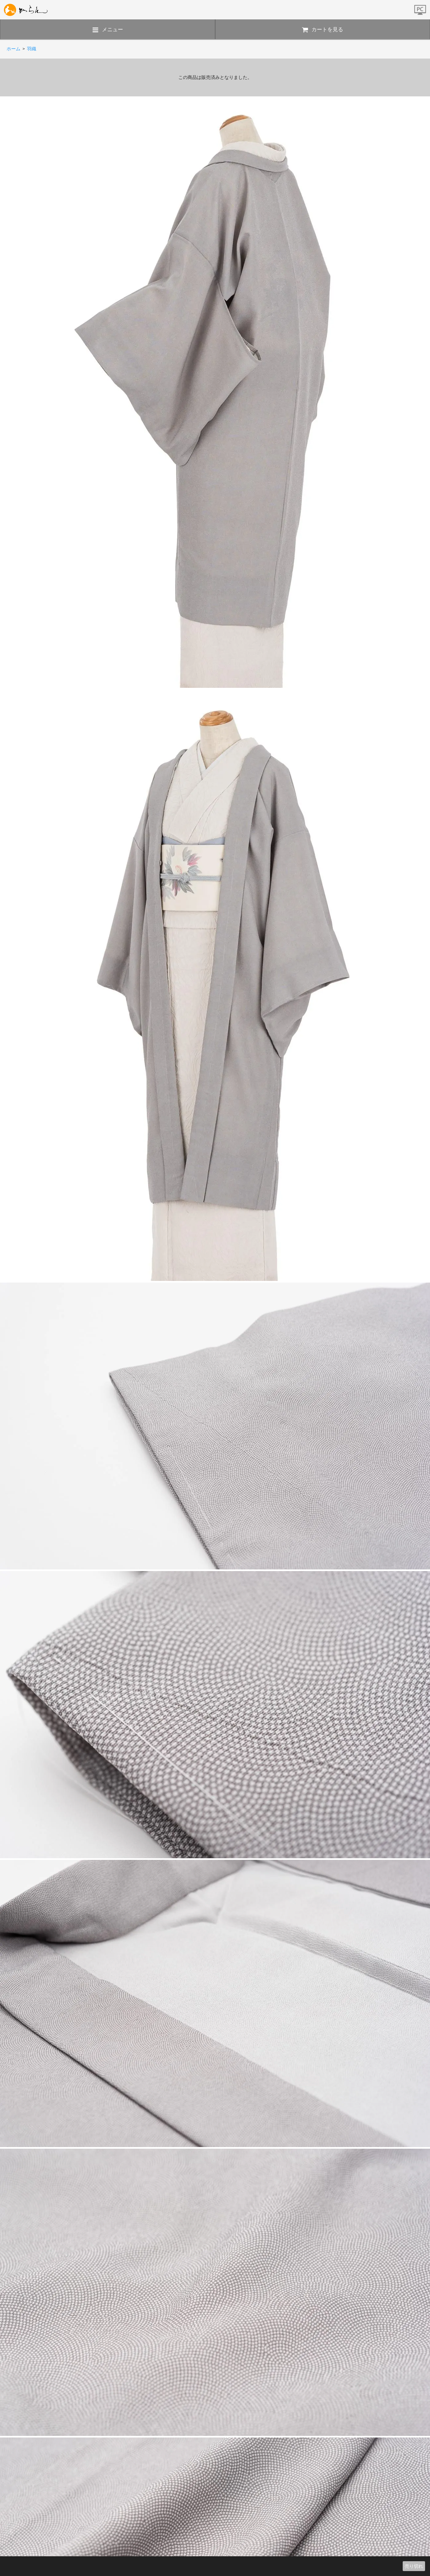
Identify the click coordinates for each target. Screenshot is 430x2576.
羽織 (31, 49)
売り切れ (414, 2566)
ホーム (13, 49)
